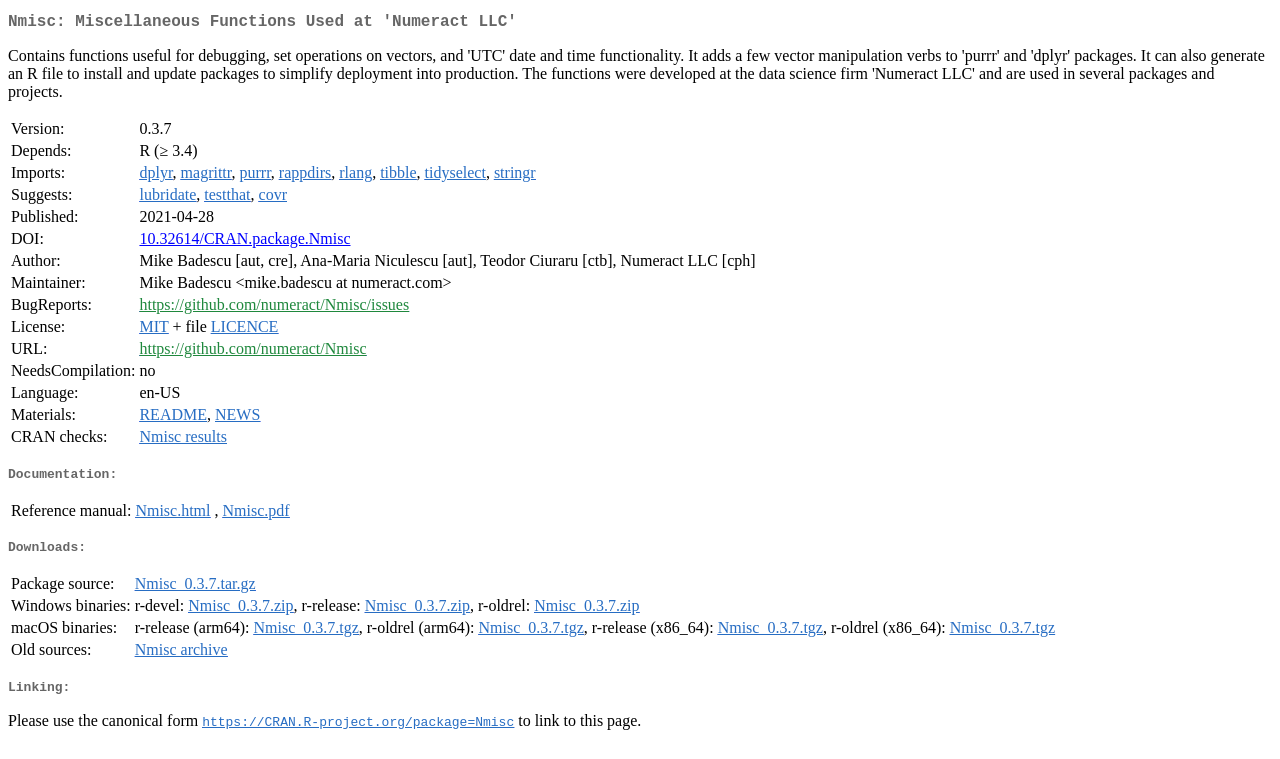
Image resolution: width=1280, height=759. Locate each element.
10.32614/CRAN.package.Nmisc (244, 242)
